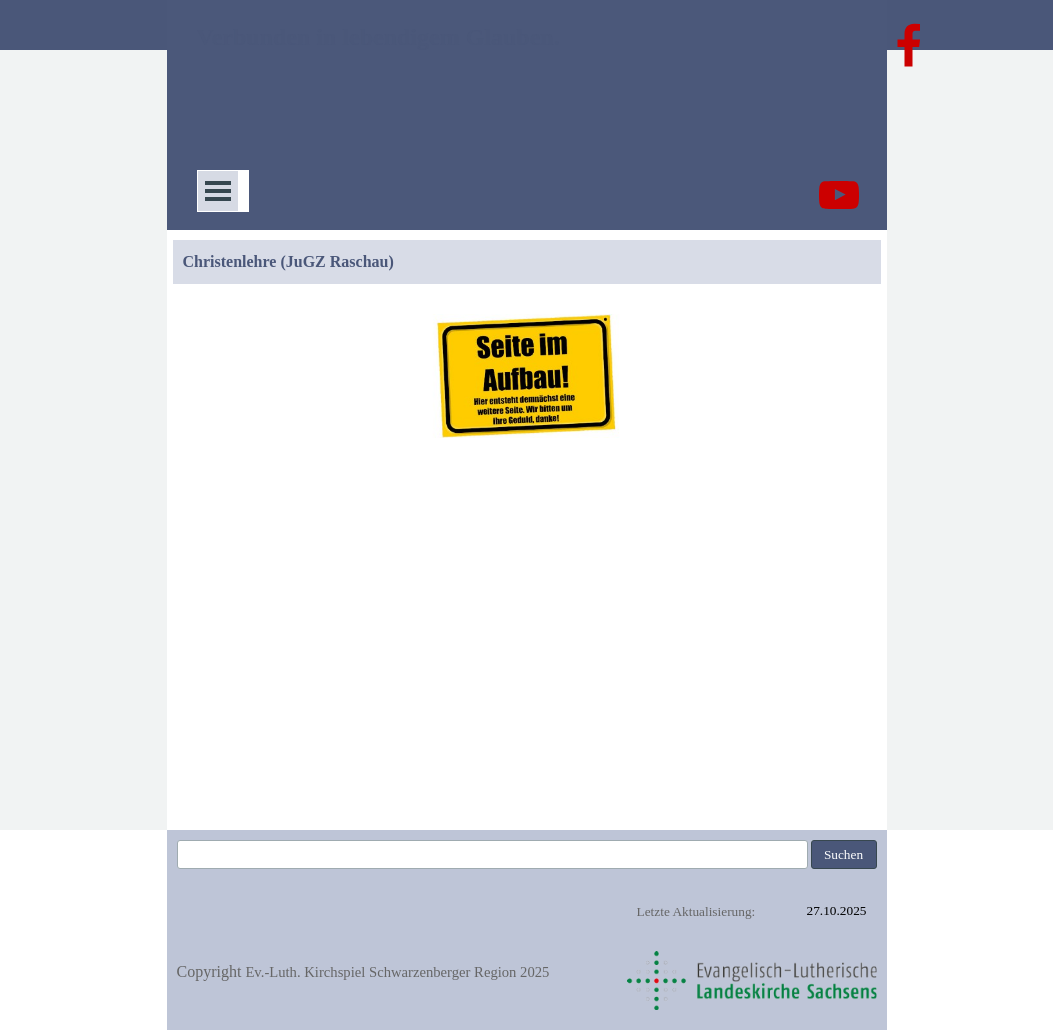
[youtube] (839, 195)
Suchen (843, 854)
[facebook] (909, 45)
